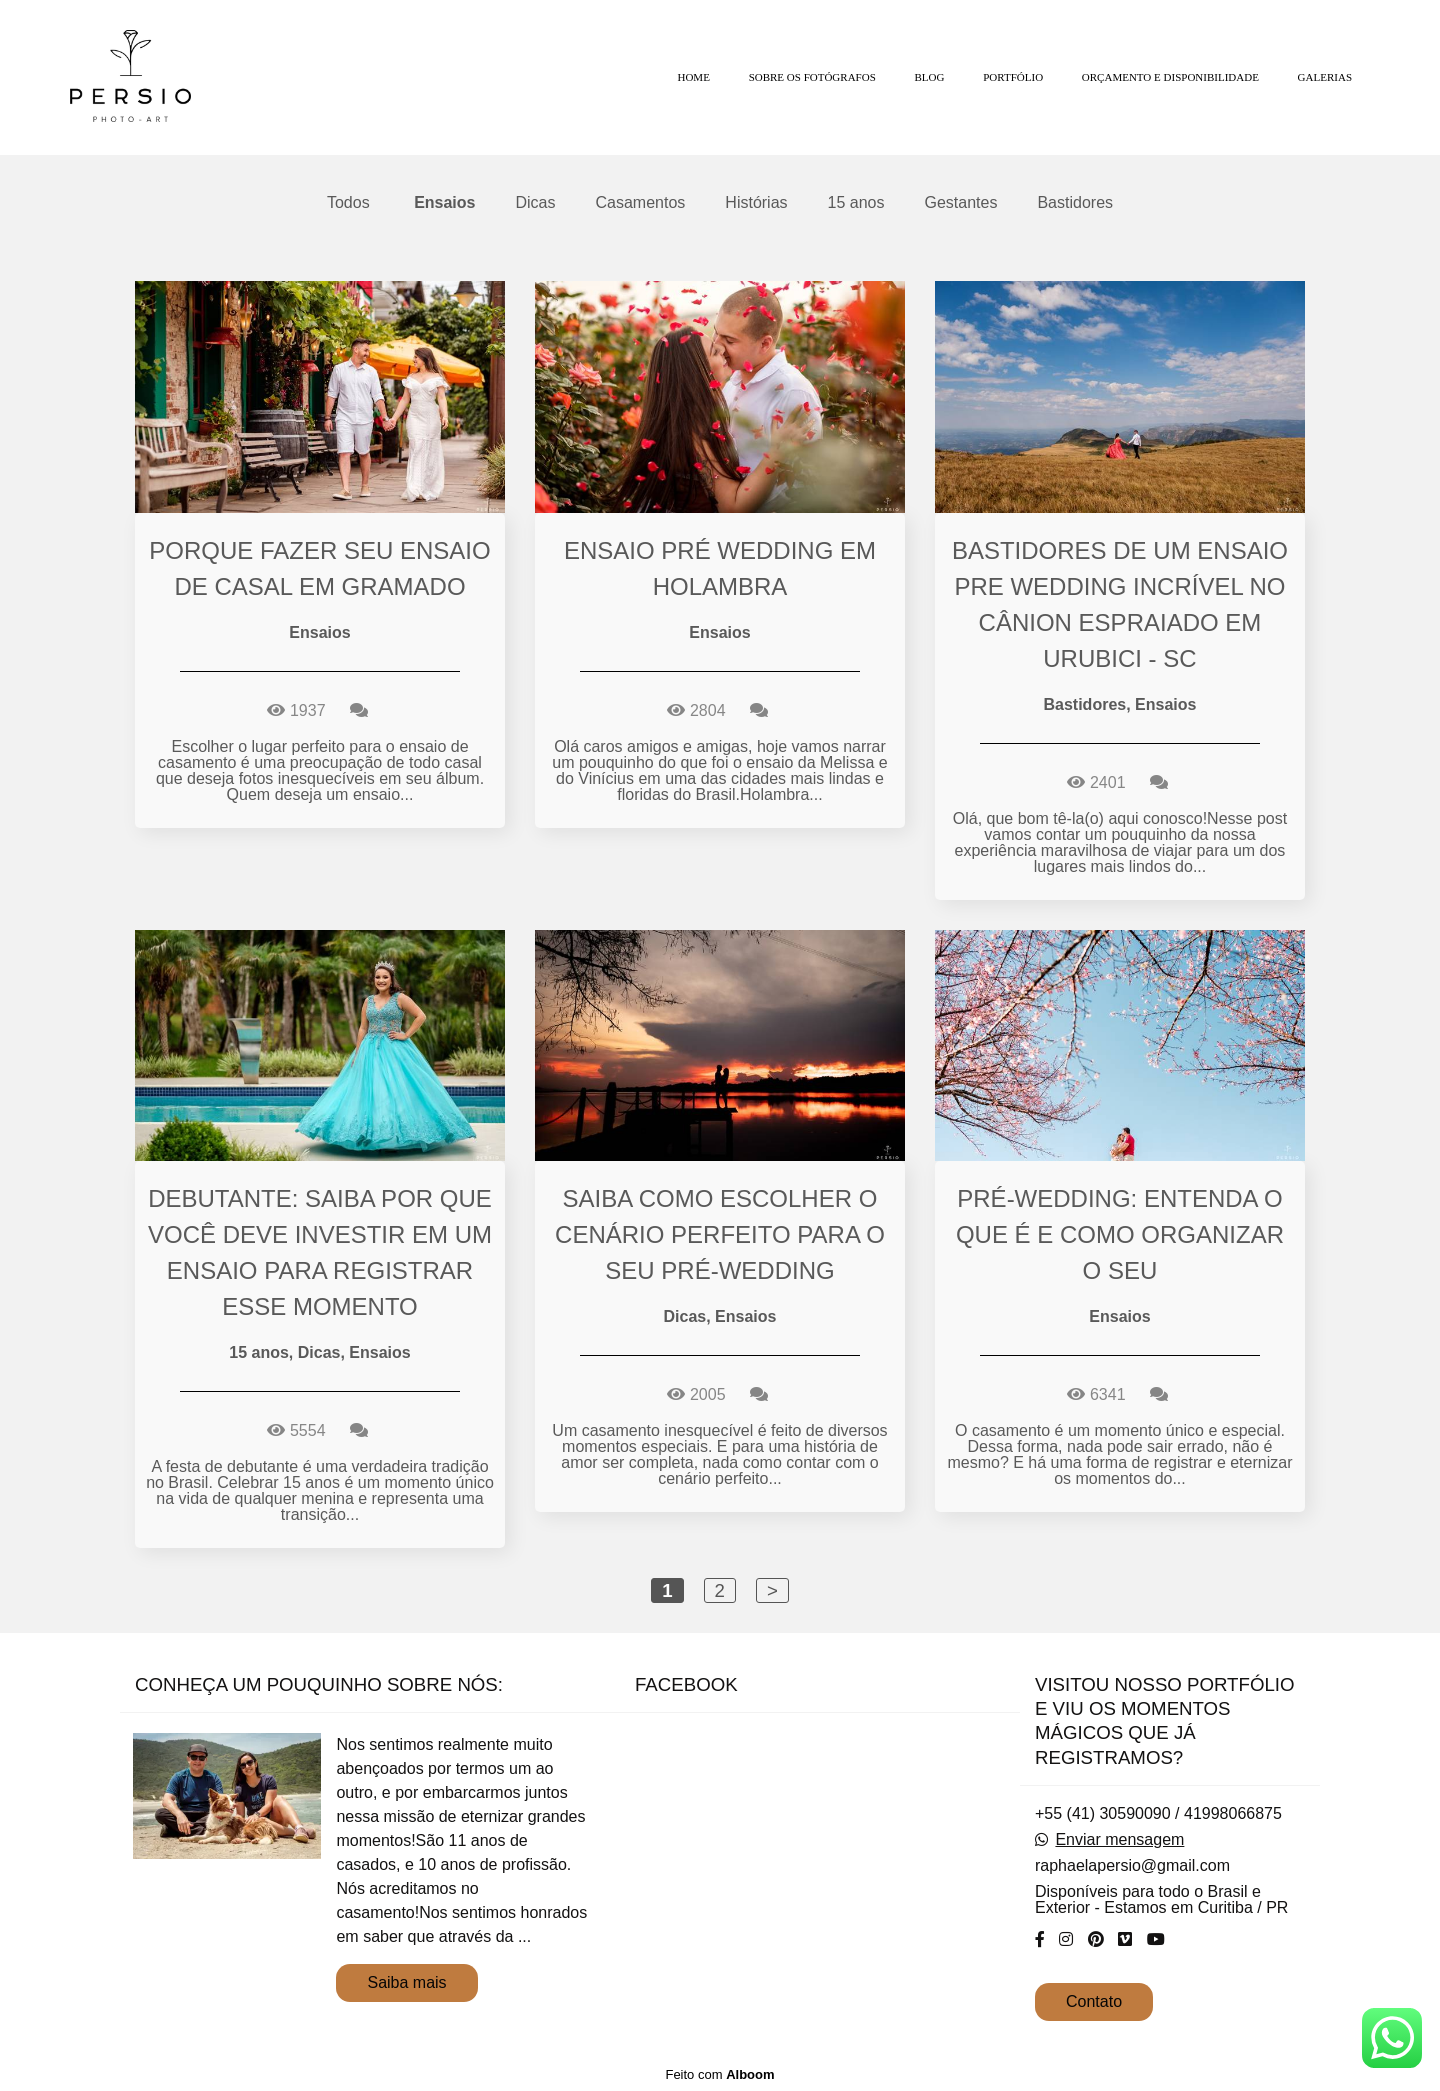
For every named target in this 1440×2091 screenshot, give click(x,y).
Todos (348, 203)
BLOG (930, 77)
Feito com (719, 2074)
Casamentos (641, 203)
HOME (693, 77)
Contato (1094, 2001)
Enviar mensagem (1119, 1840)
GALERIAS (1325, 77)
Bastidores (1075, 203)
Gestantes (961, 203)
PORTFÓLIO (1013, 77)
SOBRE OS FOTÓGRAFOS (812, 77)
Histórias (756, 203)
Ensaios (444, 203)
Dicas (535, 203)
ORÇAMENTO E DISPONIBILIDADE (1170, 77)
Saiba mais (406, 1982)
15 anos (856, 203)
